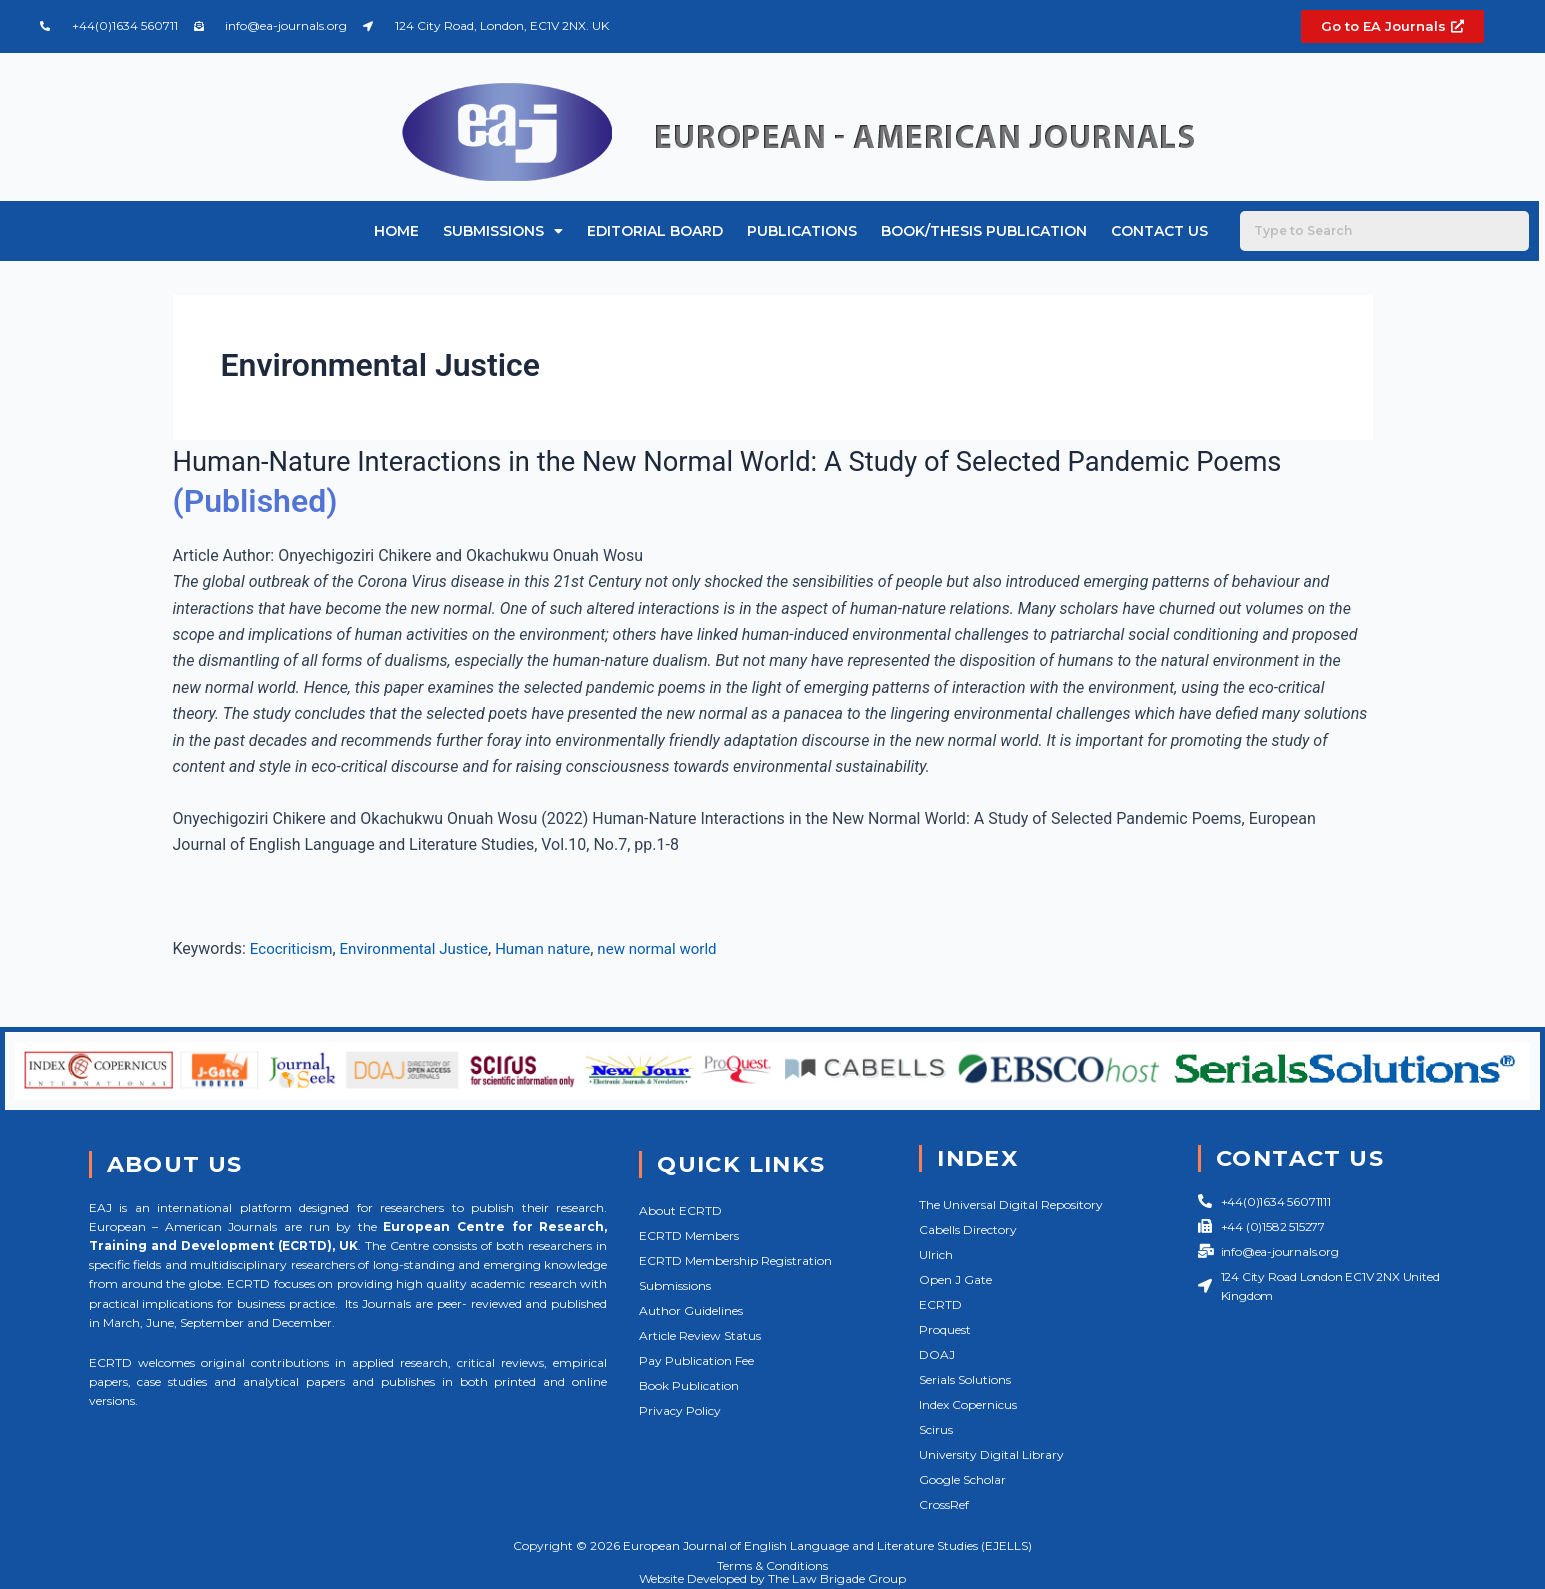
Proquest (945, 1329)
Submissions (503, 231)
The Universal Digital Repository (1011, 1204)
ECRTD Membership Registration (735, 1260)
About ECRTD (680, 1210)
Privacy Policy (680, 1410)
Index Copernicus (968, 1404)
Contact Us (1159, 231)
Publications (802, 231)
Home (396, 231)
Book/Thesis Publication (984, 231)
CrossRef (944, 1504)
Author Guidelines (691, 1310)
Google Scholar (962, 1479)
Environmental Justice (424, 948)
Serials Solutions (965, 1379)
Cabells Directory (968, 1229)
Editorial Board (655, 231)
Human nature (560, 948)
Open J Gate (955, 1279)
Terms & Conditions (772, 1565)
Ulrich (936, 1254)
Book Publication (689, 1385)
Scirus (936, 1429)
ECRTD (940, 1304)
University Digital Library (991, 1454)
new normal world (681, 948)
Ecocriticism (294, 948)
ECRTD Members (689, 1235)
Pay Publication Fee (696, 1360)
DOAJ (937, 1354)
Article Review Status (700, 1335)
